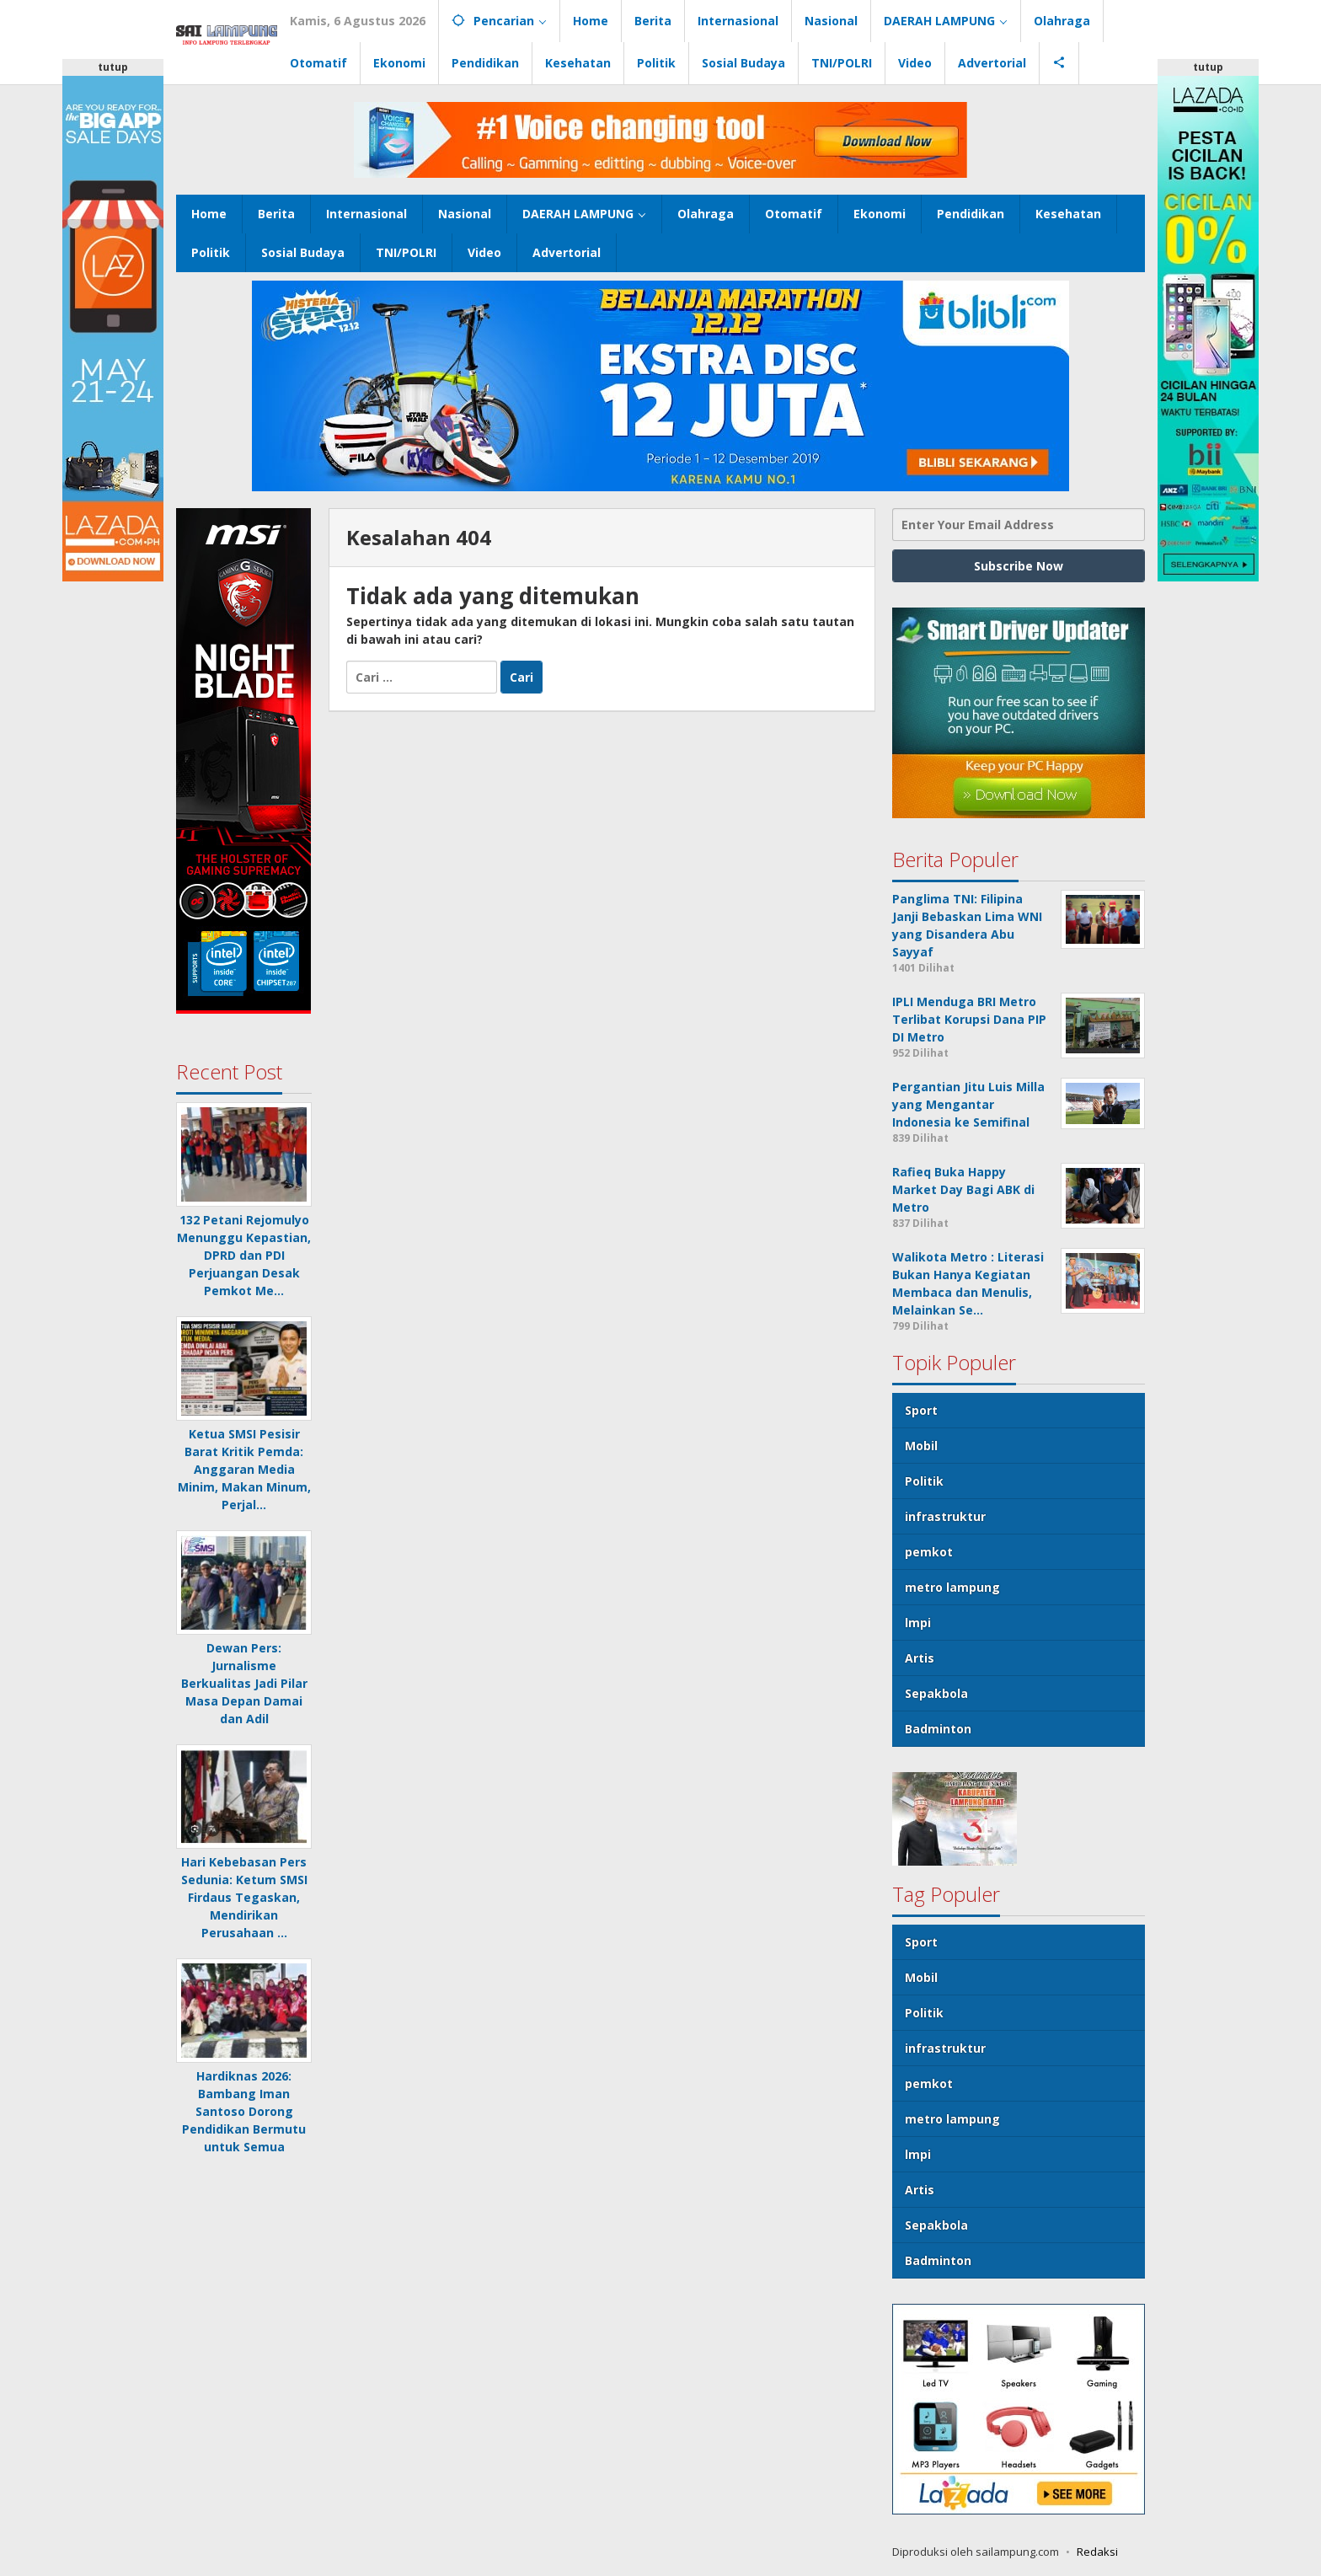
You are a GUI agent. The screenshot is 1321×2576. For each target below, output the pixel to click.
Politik (924, 1481)
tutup (113, 67)
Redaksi (1097, 2551)
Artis (919, 1658)
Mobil (921, 1446)
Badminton (938, 1729)
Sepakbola (936, 1693)
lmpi (918, 1623)
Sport (921, 1410)
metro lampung (952, 1587)
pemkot (929, 1552)
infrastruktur (945, 1516)
